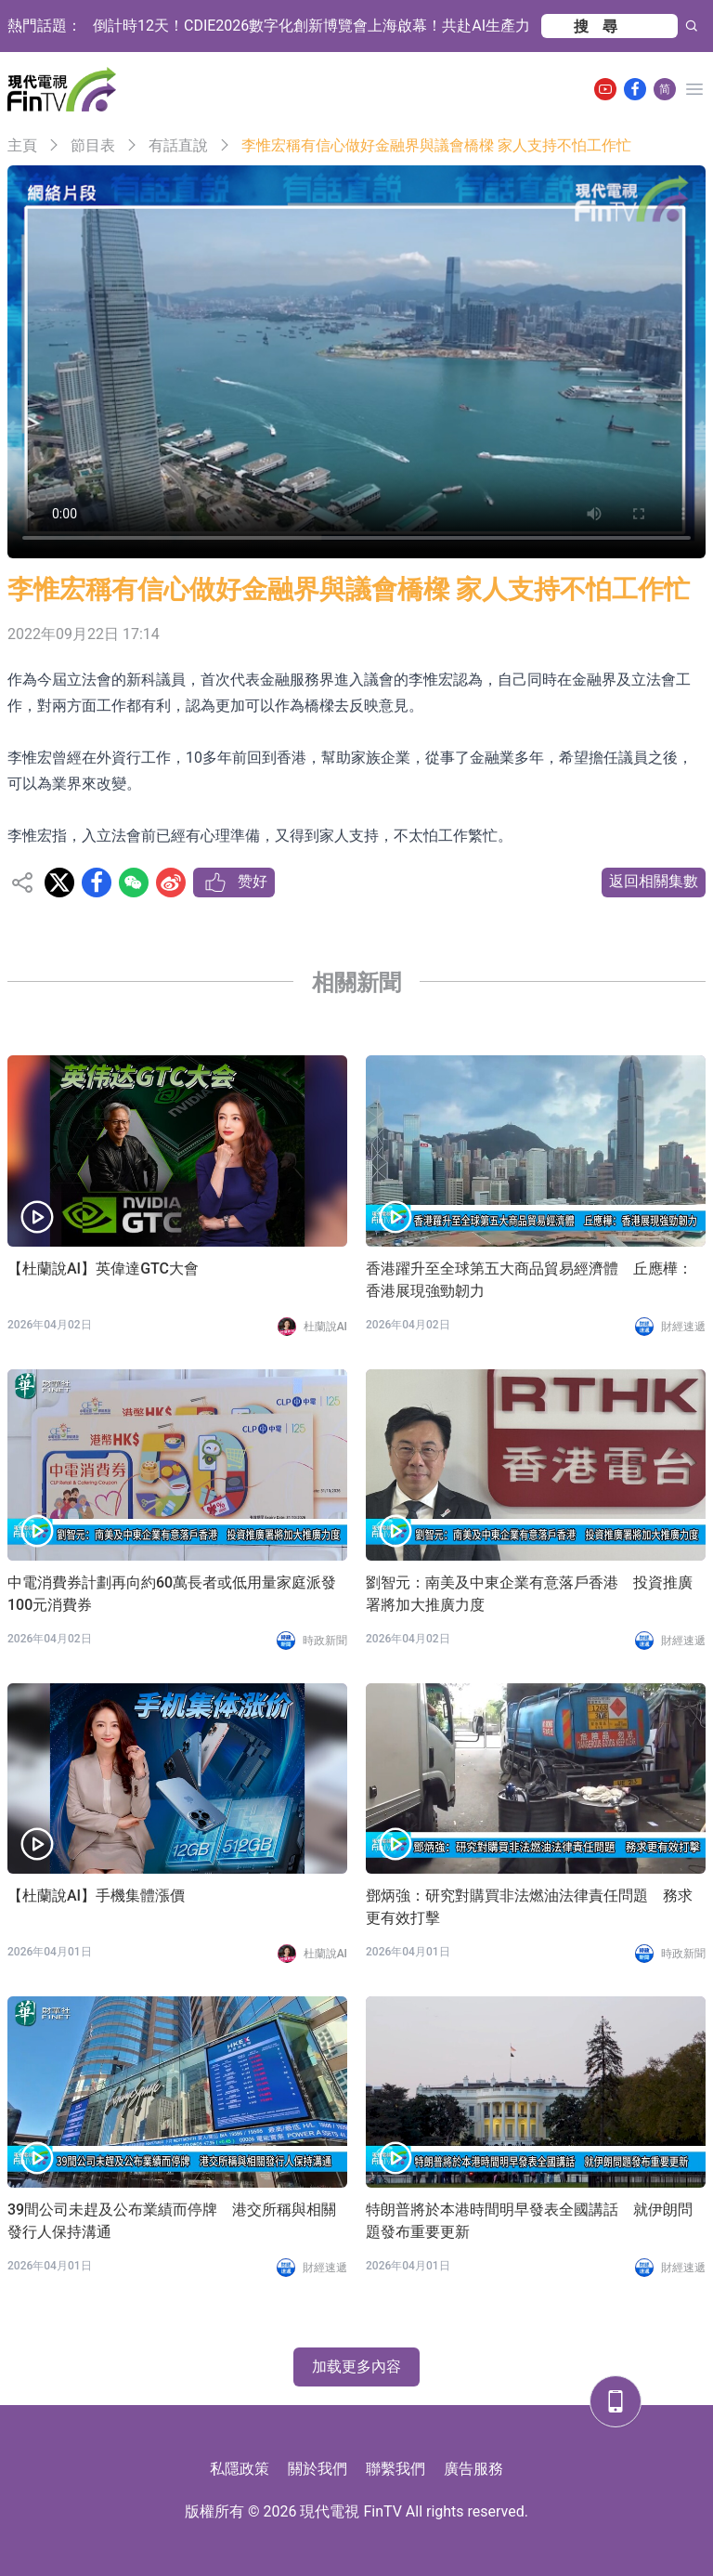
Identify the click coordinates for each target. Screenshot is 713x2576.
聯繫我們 (395, 2469)
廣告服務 (473, 2469)
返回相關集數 (653, 881)
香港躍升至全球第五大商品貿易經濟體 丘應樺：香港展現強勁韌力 (529, 1280)
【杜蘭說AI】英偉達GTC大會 (103, 1268)
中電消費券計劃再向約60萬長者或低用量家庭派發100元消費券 (171, 1594)
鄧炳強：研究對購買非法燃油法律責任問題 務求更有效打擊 (529, 1907)
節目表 (93, 145)
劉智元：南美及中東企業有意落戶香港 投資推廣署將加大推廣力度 (529, 1594)
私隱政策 (239, 2469)
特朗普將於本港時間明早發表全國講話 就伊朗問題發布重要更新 (529, 2221)
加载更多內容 (356, 2366)
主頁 (22, 145)
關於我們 (317, 2469)
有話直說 (178, 145)
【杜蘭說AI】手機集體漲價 (96, 1895)
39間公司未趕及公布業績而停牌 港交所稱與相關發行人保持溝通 (171, 2221)
